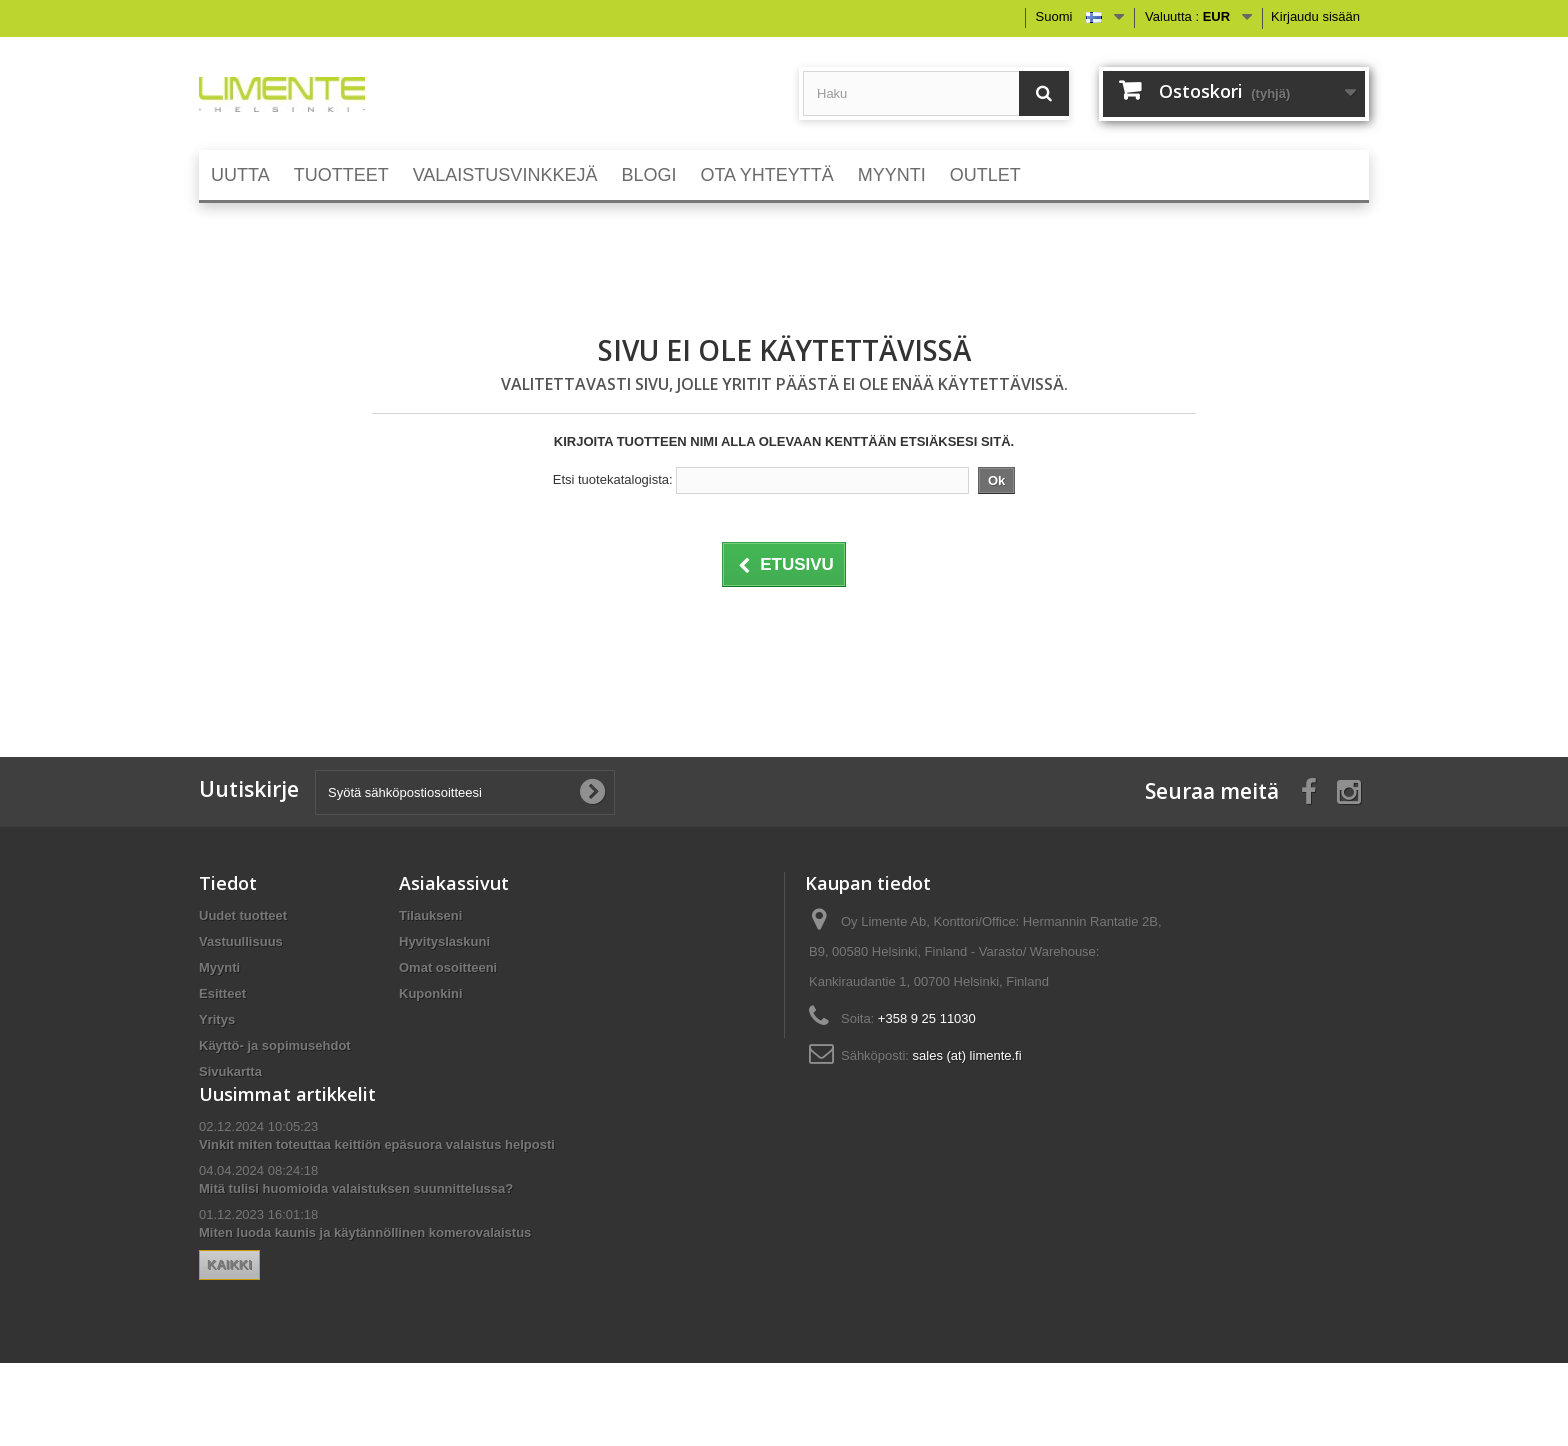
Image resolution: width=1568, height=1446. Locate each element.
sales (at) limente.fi (967, 1055)
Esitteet (222, 993)
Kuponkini (431, 993)
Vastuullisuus (241, 941)
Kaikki (429, 1313)
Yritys (217, 1019)
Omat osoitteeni (448, 967)
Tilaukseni (430, 915)
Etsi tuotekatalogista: (613, 479)
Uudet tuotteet (243, 915)
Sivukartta (230, 1071)
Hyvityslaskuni (444, 941)
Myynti (219, 967)
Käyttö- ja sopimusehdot (275, 1045)
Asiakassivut (454, 883)
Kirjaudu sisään (1315, 16)
